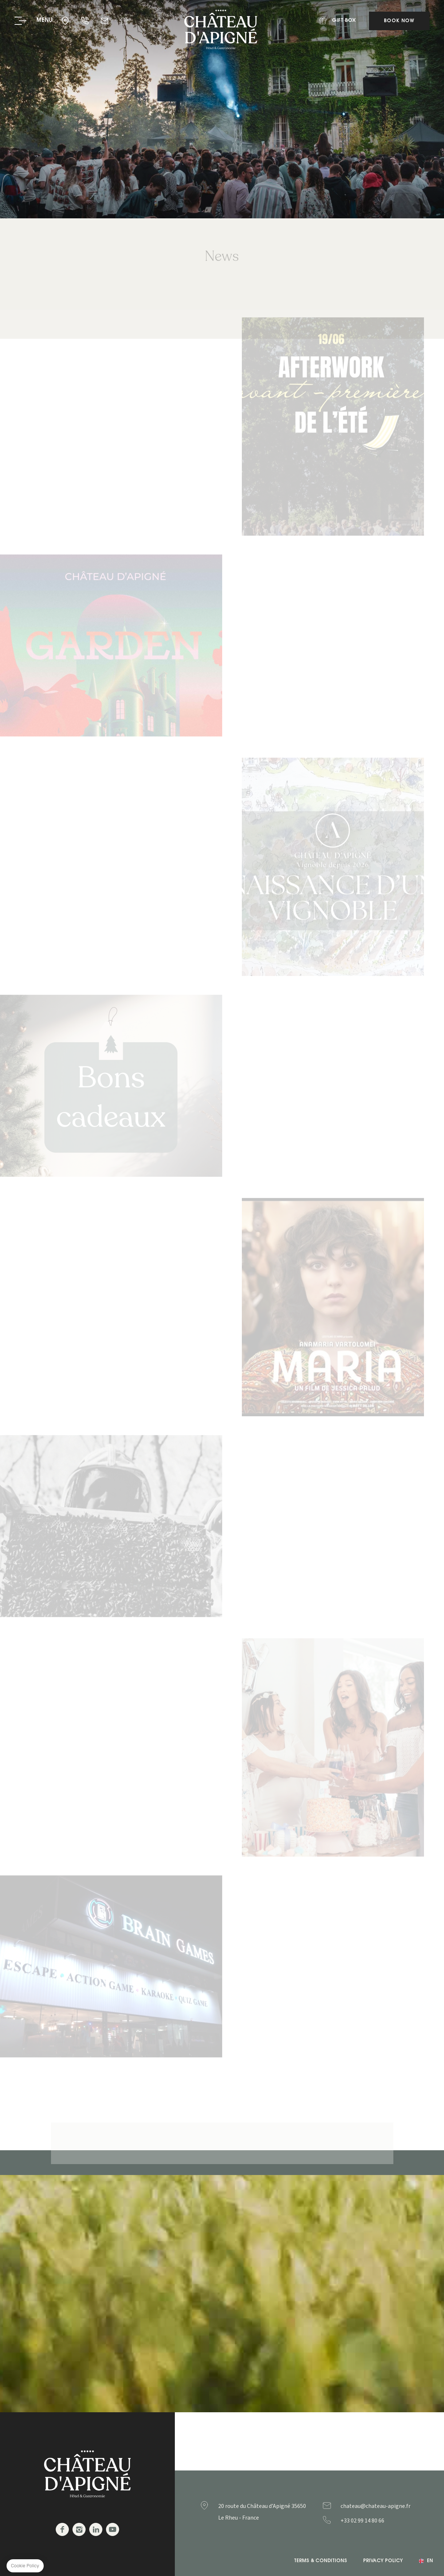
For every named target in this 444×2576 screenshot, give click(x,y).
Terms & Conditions (320, 2561)
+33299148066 (377, 2521)
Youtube (112, 2529)
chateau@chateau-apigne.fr (105, 21)
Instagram (79, 2529)
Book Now (399, 21)
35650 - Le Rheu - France (65, 21)
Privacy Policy (383, 2561)
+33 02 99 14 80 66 (85, 21)
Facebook (62, 2529)
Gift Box (124, 21)
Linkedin (95, 2529)
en (430, 2561)
